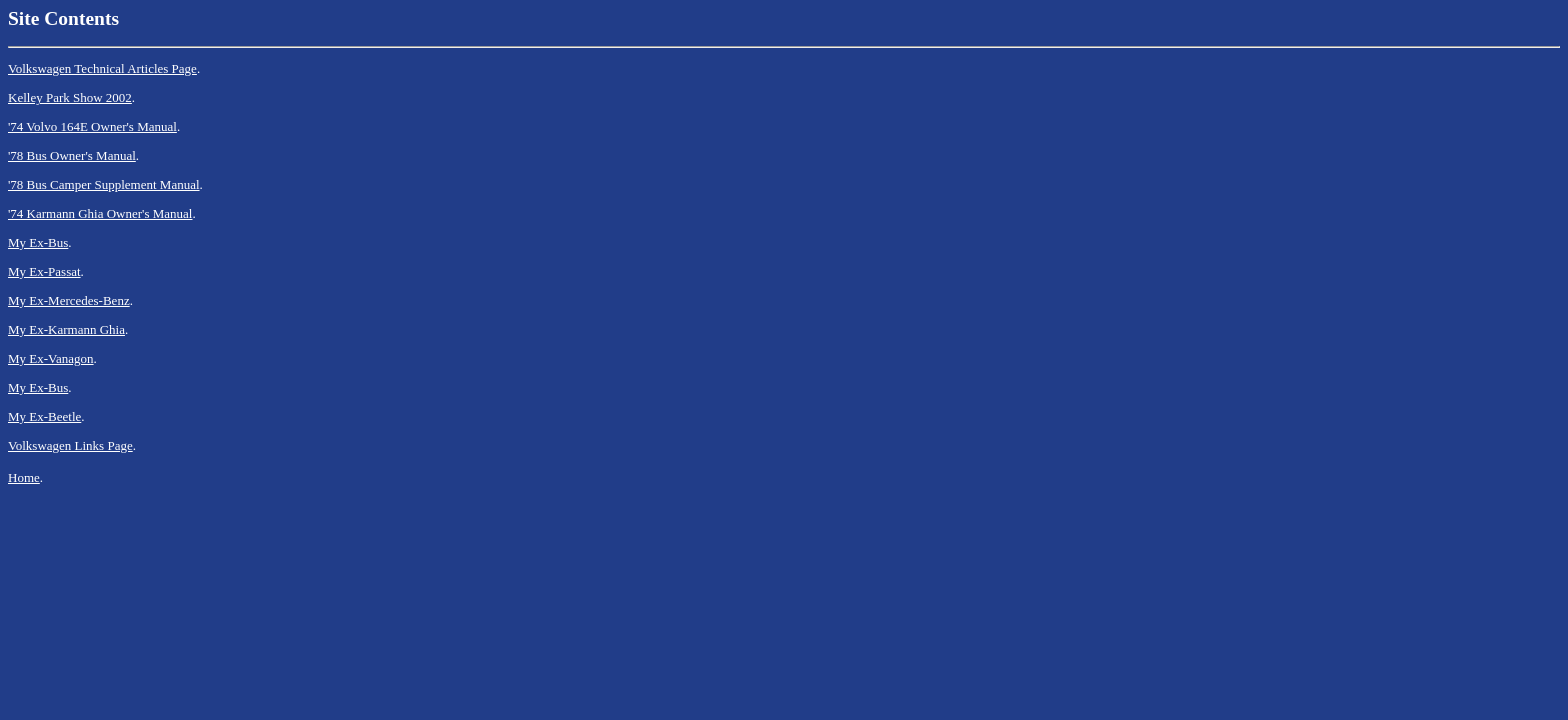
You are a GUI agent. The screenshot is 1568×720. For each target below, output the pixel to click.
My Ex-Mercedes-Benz (69, 300)
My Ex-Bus (38, 242)
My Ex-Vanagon (51, 358)
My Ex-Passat (44, 271)
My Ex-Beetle (44, 416)
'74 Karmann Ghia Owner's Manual (100, 213)
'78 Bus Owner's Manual (72, 155)
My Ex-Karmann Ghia (66, 329)
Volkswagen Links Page (70, 445)
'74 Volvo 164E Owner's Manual (92, 126)
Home (24, 477)
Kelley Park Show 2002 (70, 97)
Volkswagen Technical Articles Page (102, 68)
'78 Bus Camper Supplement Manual (104, 184)
